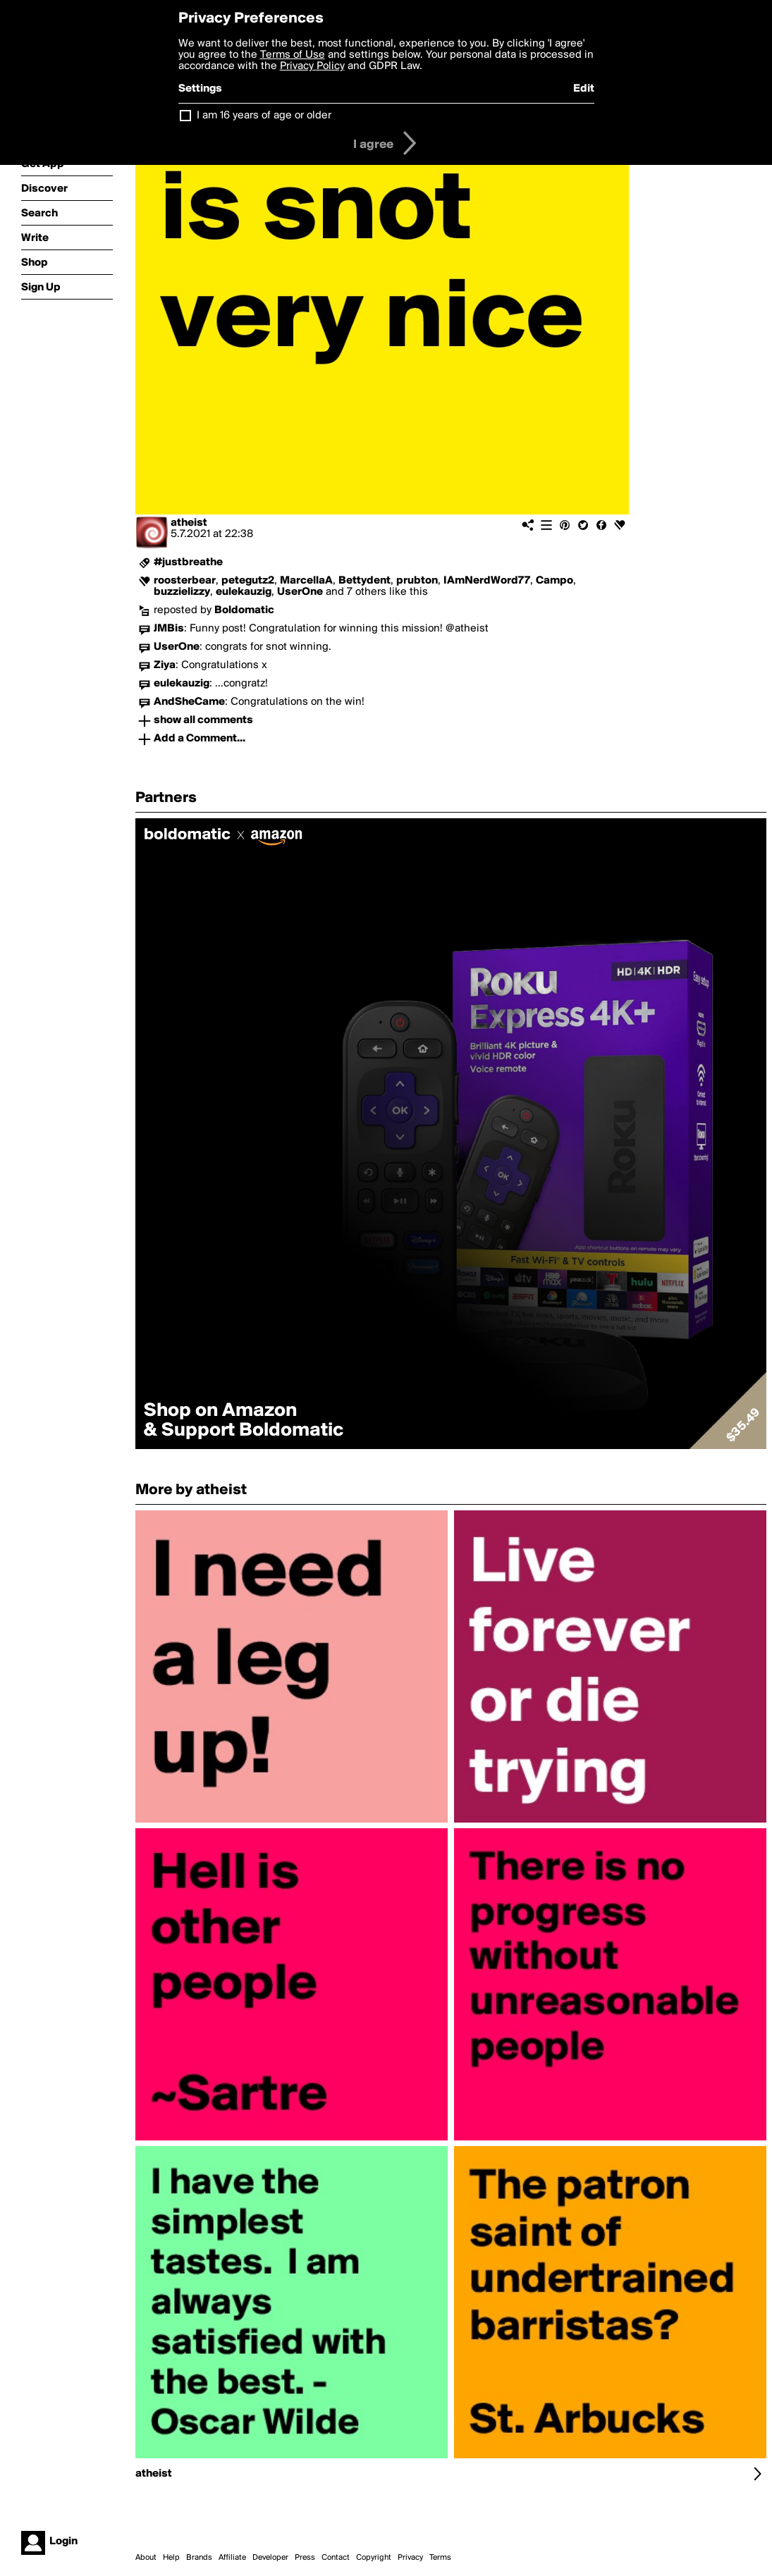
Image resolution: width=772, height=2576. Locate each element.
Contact (335, 2557)
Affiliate (232, 2557)
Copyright (373, 2557)
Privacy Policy (312, 66)
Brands (199, 2557)
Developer (270, 2557)
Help (171, 2557)
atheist (189, 523)
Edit (583, 88)
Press (305, 2557)
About (146, 2557)
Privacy (410, 2557)
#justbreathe (188, 562)
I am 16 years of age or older (264, 115)
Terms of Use (292, 55)
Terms (440, 2557)
